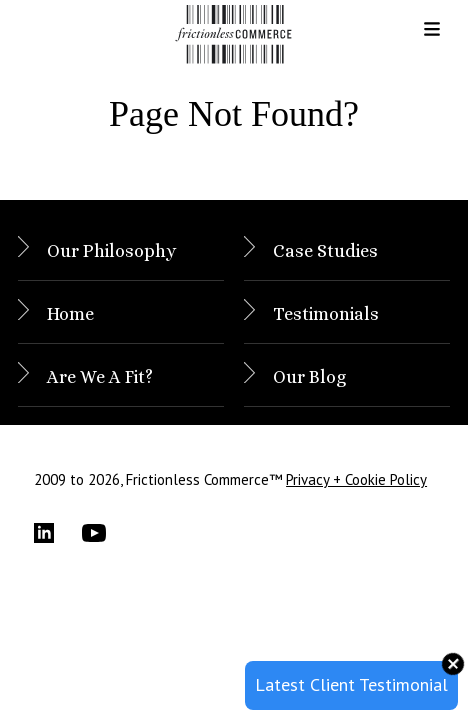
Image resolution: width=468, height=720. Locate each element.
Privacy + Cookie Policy (356, 479)
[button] (416, 36)
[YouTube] (106, 533)
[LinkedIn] (58, 533)
